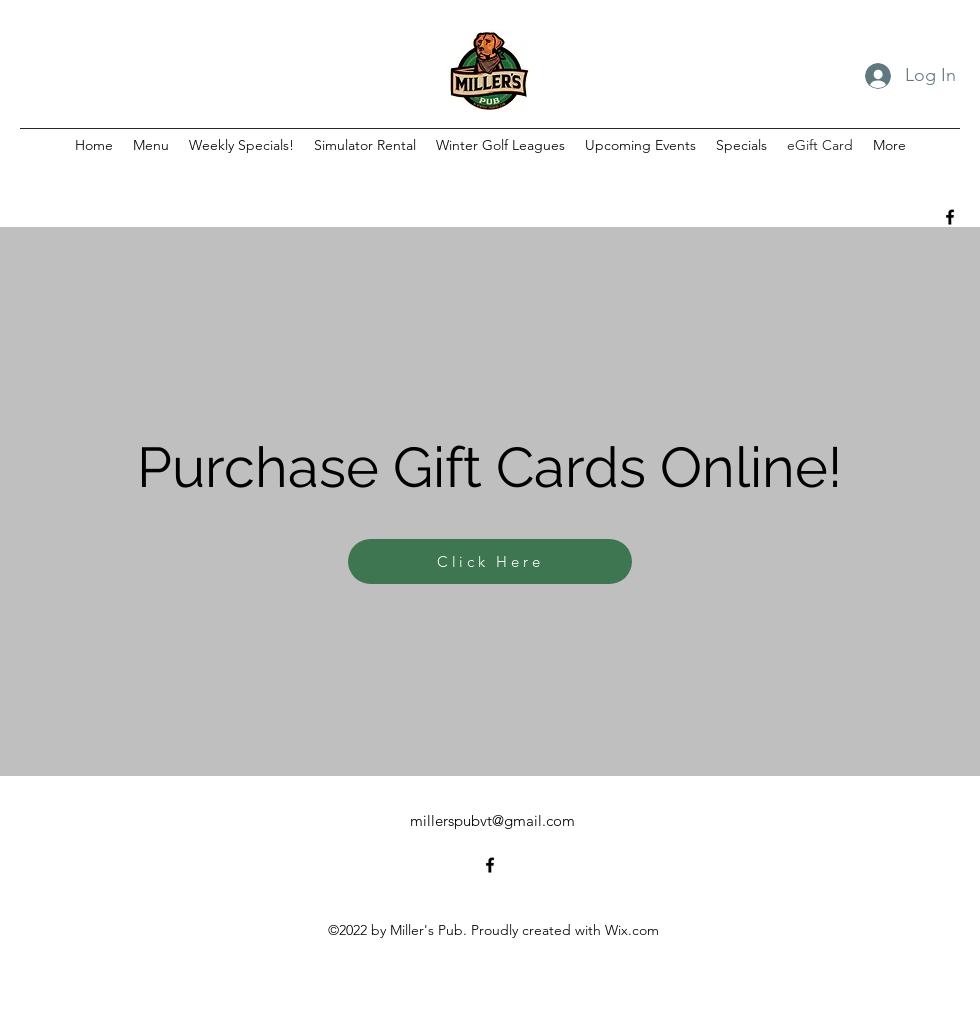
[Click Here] (490, 561)
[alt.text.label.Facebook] (950, 217)
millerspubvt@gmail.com (492, 820)
